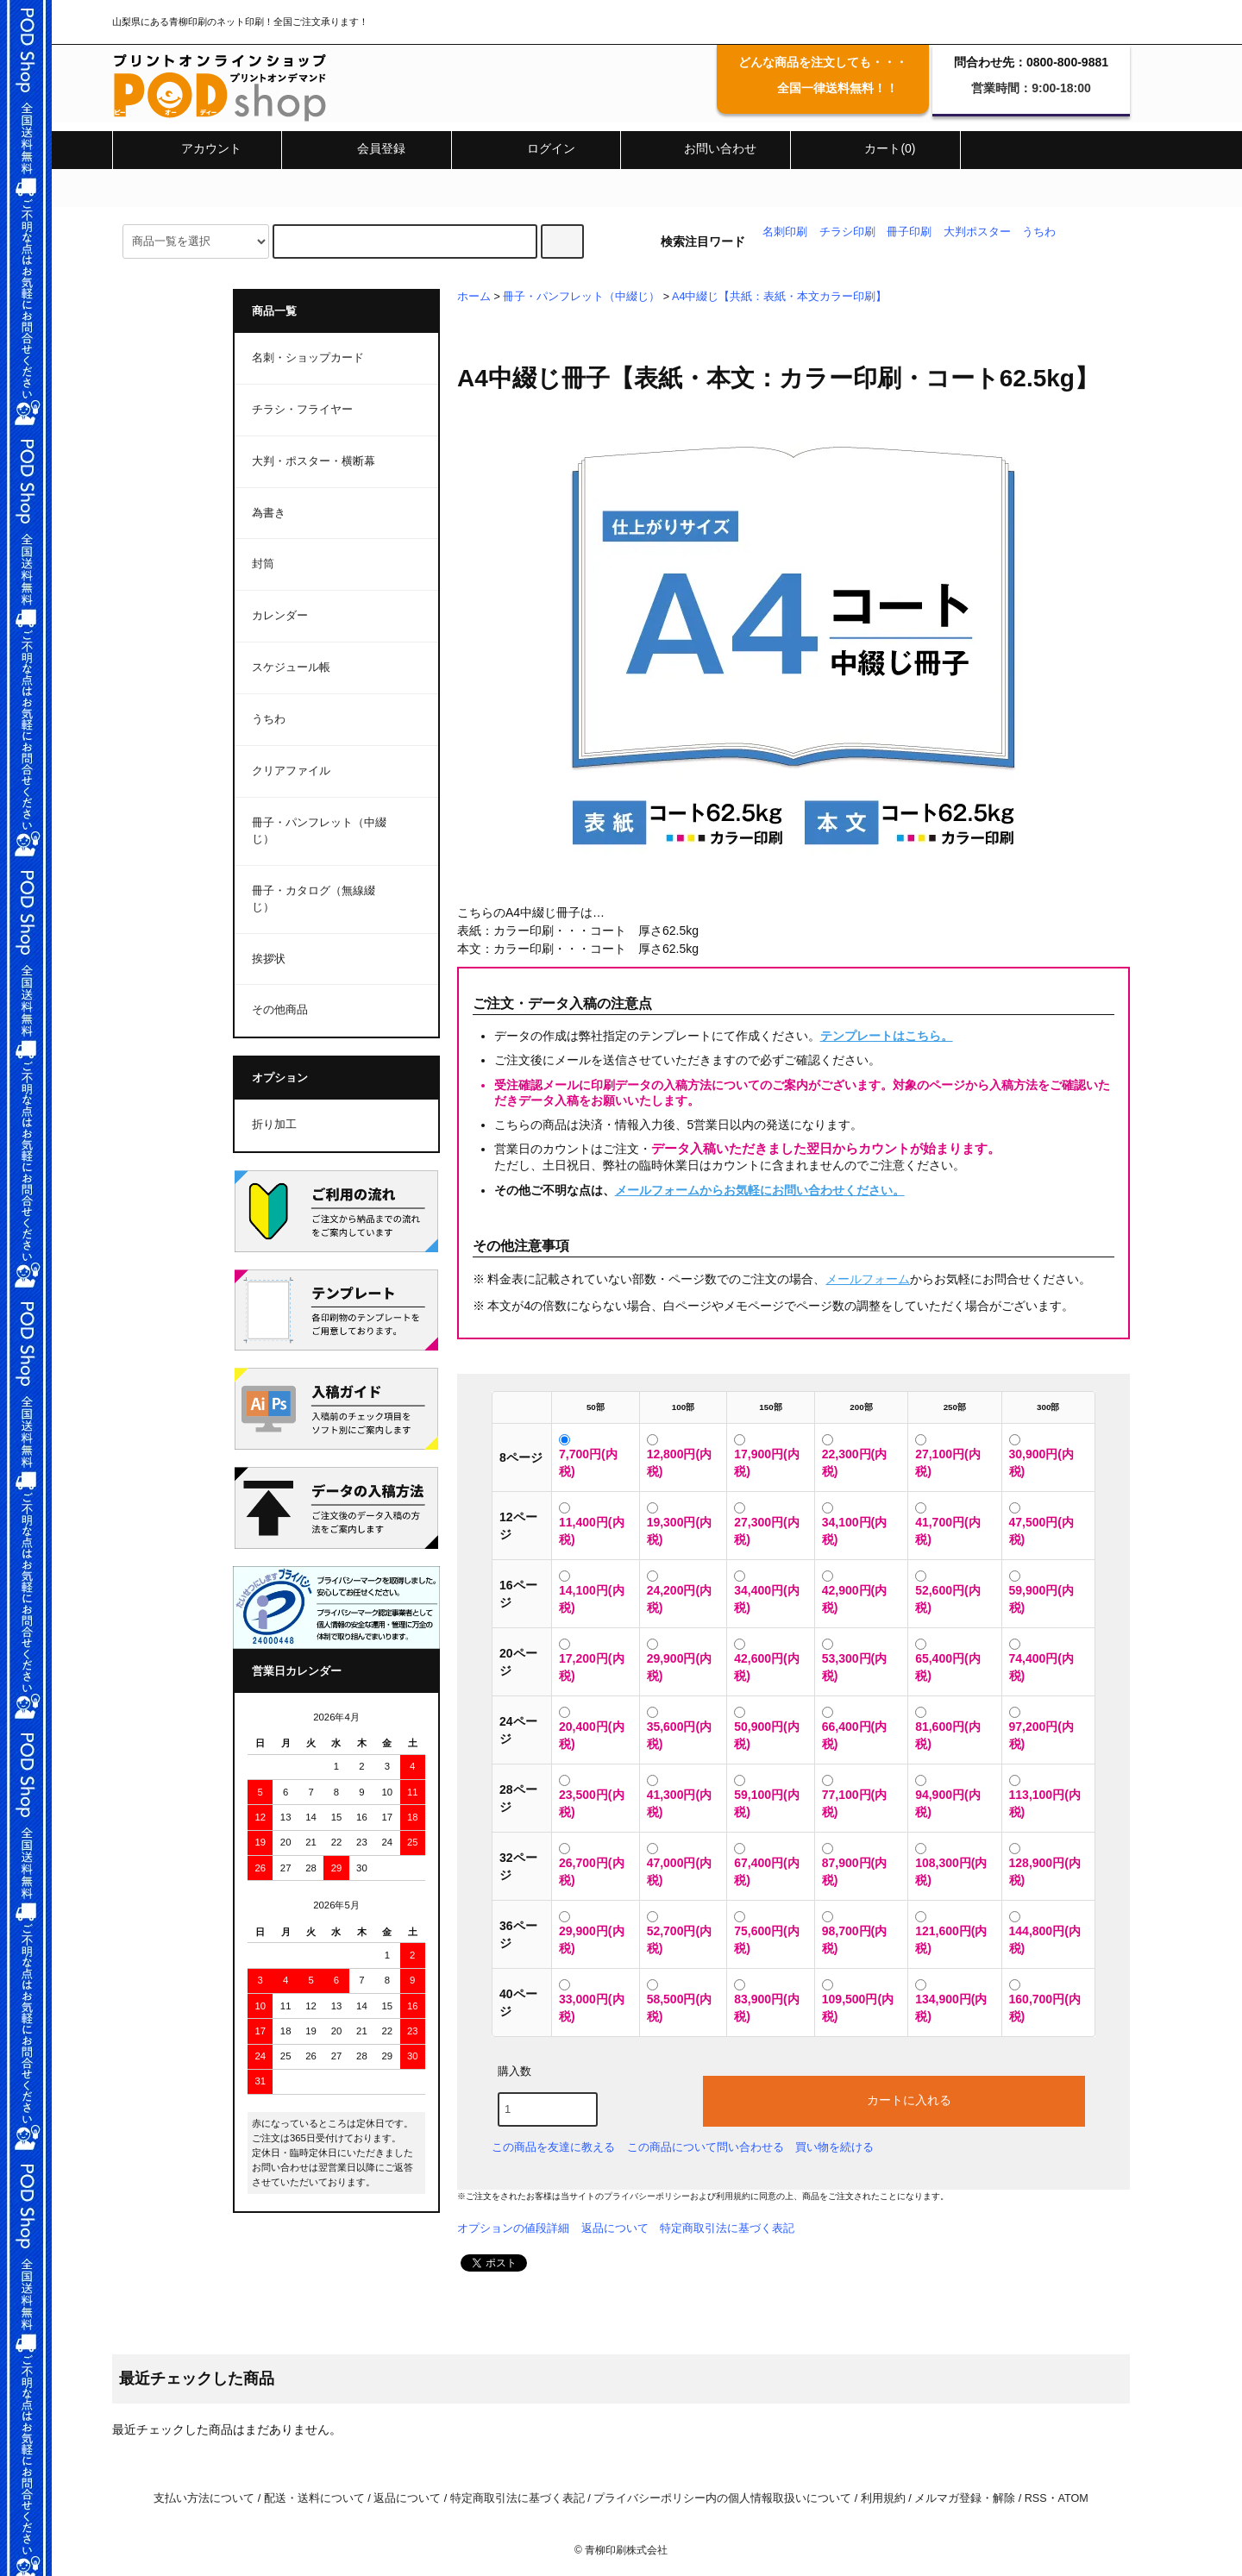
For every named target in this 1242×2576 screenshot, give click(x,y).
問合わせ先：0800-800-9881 (1031, 62)
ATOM (1073, 2498)
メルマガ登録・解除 (964, 2498)
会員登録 (366, 148)
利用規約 (733, 2196)
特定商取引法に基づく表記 (727, 2228)
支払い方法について (204, 2498)
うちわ (1039, 232)
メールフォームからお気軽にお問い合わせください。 (760, 1190)
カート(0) (875, 148)
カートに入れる (894, 2099)
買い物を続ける (834, 2146)
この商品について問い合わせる (705, 2146)
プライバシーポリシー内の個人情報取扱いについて (722, 2498)
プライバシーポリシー (647, 2196)
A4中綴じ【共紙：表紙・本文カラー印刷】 (779, 297)
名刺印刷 (784, 232)
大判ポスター (977, 232)
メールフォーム (867, 1279)
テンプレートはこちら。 (886, 1036)
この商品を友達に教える (553, 2146)
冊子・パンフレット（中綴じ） (581, 297)
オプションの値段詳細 (513, 2228)
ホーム (474, 297)
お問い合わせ (705, 148)
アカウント (197, 148)
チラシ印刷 (847, 232)
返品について (615, 2228)
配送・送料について (314, 2498)
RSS (1036, 2498)
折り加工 (274, 1125)
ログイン (536, 148)
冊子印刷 (909, 232)
